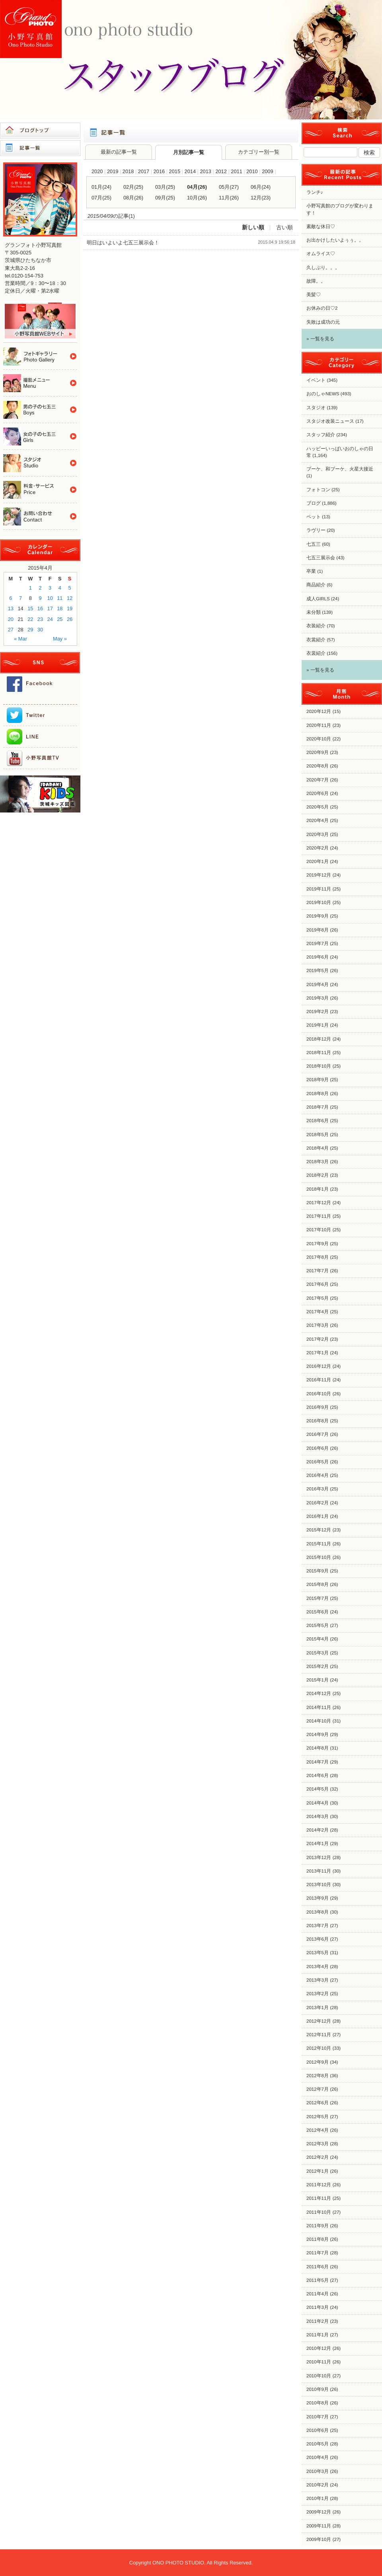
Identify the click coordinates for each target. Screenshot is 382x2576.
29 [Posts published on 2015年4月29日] (30, 630)
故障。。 (315, 281)
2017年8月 (317, 1257)
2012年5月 (317, 2116)
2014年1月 (317, 1843)
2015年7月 (317, 1598)
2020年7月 (317, 779)
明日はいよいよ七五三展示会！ (123, 243)
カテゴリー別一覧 (258, 152)
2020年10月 (318, 738)
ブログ (313, 503)
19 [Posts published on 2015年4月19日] (69, 608)
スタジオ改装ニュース (330, 421)
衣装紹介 (315, 625)
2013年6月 (317, 1939)
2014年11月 (318, 1707)
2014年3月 (317, 1816)
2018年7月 (317, 1107)
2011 (236, 171)
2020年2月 (317, 848)
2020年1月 (317, 861)
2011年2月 (317, 2321)
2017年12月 (318, 1202)
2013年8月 (317, 1912)
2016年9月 (317, 1407)
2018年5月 (317, 1134)
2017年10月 (318, 1229)
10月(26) (197, 198)
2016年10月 (318, 1393)
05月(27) (229, 187)
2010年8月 (317, 2402)
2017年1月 (317, 1352)
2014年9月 (317, 1734)
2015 (174, 171)
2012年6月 (317, 2102)
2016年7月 (317, 1434)
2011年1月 (317, 2334)
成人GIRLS (318, 598)
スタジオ (315, 407)
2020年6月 (317, 793)
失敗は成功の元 (323, 322)
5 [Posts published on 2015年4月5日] (69, 588)
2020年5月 (317, 807)
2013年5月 (317, 1952)
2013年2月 (317, 1993)
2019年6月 (317, 957)
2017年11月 (318, 1216)
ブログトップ (40, 131)
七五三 (313, 544)
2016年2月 (317, 1502)
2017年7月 (317, 1270)
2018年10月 (318, 1066)
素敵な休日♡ (320, 226)
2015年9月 (317, 1570)
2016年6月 (317, 1448)
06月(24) (261, 187)
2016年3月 (317, 1488)
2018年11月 (318, 1052)
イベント (315, 380)
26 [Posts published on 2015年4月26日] (69, 619)
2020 (97, 171)
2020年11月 (318, 725)
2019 (112, 171)
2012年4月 (317, 2130)
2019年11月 (318, 889)
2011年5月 (317, 2280)
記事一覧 (40, 148)
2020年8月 (317, 766)
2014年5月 (317, 1789)
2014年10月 (318, 1721)
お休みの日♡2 (321, 308)
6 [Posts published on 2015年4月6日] (10, 598)
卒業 (311, 571)
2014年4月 (317, 1803)
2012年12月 (318, 2021)
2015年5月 (317, 1625)
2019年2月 (317, 1011)
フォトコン (318, 489)
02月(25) (133, 187)
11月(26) (229, 198)
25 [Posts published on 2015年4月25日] (59, 619)
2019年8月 (317, 930)
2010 (251, 171)
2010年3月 (317, 2471)
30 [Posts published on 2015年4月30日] (40, 630)
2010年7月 (317, 2416)
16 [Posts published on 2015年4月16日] (40, 608)
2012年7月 (317, 2089)
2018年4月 (317, 1148)
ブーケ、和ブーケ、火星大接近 (339, 469)
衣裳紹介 (315, 639)
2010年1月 (317, 2498)
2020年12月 (318, 711)
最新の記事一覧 (119, 152)
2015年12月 (318, 1529)
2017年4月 (317, 1311)
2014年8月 (317, 1748)
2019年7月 (317, 943)
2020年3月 (317, 834)
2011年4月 (317, 2293)
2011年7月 (317, 2252)
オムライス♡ (320, 253)
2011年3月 (317, 2307)
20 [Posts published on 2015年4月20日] (11, 619)
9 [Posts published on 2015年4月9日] (40, 598)
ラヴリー (315, 530)
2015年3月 (317, 1652)
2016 (159, 171)
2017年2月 (317, 1339)
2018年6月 (317, 1120)
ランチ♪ (314, 192)
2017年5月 (317, 1298)
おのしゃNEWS (322, 393)
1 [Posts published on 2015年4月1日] (30, 588)
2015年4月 (317, 1639)
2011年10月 (318, 2212)
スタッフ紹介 (320, 434)
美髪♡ (313, 294)
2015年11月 (318, 1543)
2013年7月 (317, 1925)
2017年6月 (317, 1284)
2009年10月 (318, 2539)
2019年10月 (318, 902)
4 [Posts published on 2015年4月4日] (59, 588)
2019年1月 (317, 1025)
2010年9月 (317, 2389)
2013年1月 (317, 2007)
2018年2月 (317, 1175)
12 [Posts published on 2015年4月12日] (69, 598)
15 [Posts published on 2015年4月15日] (30, 608)
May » (60, 639)
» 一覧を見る (320, 338)
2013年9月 (317, 1898)
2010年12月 (318, 2348)
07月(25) (101, 198)
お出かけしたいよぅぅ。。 (335, 240)
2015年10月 (318, 1557)
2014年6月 (317, 1775)
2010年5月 (317, 2443)
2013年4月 (317, 1966)
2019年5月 (317, 970)
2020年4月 (317, 820)
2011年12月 (318, 2184)
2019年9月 (317, 916)
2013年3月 (317, 1980)
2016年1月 (317, 1516)
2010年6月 (317, 2430)
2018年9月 (317, 1079)
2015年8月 (317, 1584)
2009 (267, 171)
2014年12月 (318, 1693)
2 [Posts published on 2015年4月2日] (40, 588)
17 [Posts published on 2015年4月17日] (50, 608)
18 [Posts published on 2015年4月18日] (59, 608)
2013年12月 (318, 1857)
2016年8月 (317, 1420)
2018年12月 (318, 1039)
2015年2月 (317, 1666)
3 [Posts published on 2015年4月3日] (50, 588)
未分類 (313, 612)
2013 (205, 171)
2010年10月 (318, 2375)
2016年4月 (317, 1475)
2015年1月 (317, 1680)
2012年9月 (317, 2062)
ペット (313, 516)
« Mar (20, 639)
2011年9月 (317, 2225)
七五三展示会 (320, 557)
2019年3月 (317, 998)
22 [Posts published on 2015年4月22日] (30, 619)
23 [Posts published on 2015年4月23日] (40, 619)
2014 (190, 171)
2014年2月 (317, 1830)
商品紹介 (315, 584)
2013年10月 (318, 1884)
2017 (143, 171)
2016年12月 (318, 1366)
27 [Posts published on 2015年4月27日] (11, 630)
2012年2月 (317, 2157)
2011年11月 (318, 2198)
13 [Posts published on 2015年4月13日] (11, 608)
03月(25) (165, 187)
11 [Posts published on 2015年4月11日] (59, 598)
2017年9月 (317, 1243)
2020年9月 (317, 752)
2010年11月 (318, 2361)
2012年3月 (317, 2143)
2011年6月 (317, 2266)
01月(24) (101, 187)
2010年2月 (317, 2484)
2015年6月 (317, 1611)
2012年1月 (317, 2171)
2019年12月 (318, 875)
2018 (128, 171)
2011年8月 (317, 2239)
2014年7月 (317, 1762)
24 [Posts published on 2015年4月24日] (50, 619)
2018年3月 (317, 1161)
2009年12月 (318, 2512)
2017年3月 (317, 1325)
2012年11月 (318, 2034)
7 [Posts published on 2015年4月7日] (20, 598)
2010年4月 (317, 2457)
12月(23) (261, 198)
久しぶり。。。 (323, 267)
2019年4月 (317, 984)
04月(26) (197, 187)
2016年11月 (318, 1379)
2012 (220, 171)
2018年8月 (317, 1093)
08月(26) (133, 198)
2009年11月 (318, 2525)
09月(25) (165, 198)
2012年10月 (318, 2048)
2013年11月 (318, 1871)
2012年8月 (317, 2075)
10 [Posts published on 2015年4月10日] (50, 598)
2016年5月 (317, 1461)
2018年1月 (317, 1189)
